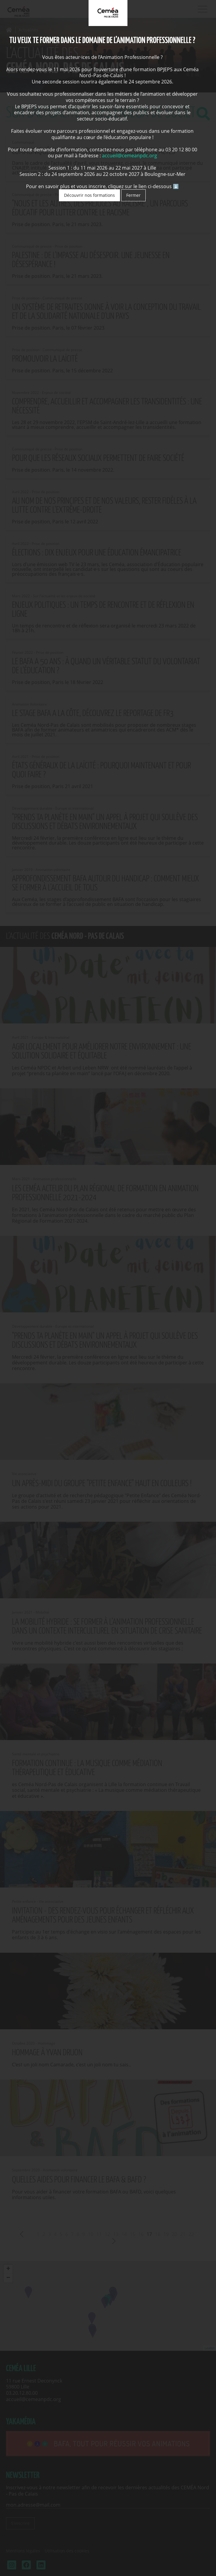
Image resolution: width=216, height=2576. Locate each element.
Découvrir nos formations (89, 195)
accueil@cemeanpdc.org (129, 155)
